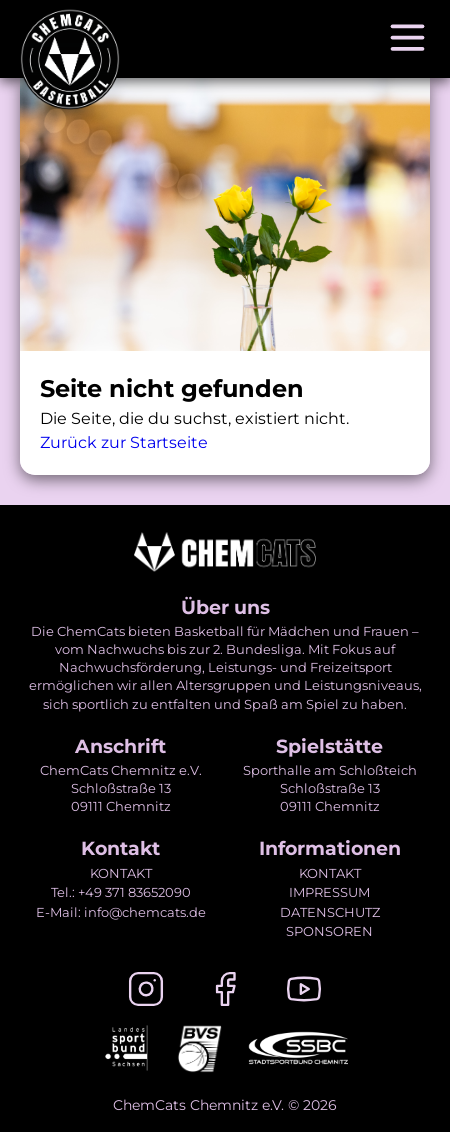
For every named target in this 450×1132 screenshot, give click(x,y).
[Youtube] (304, 992)
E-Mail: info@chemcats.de (121, 912)
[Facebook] (225, 992)
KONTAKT (121, 873)
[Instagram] (146, 992)
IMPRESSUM (329, 892)
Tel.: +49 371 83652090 (121, 892)
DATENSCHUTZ (330, 912)
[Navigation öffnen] (407, 39)
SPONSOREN (329, 931)
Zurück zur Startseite (124, 442)
